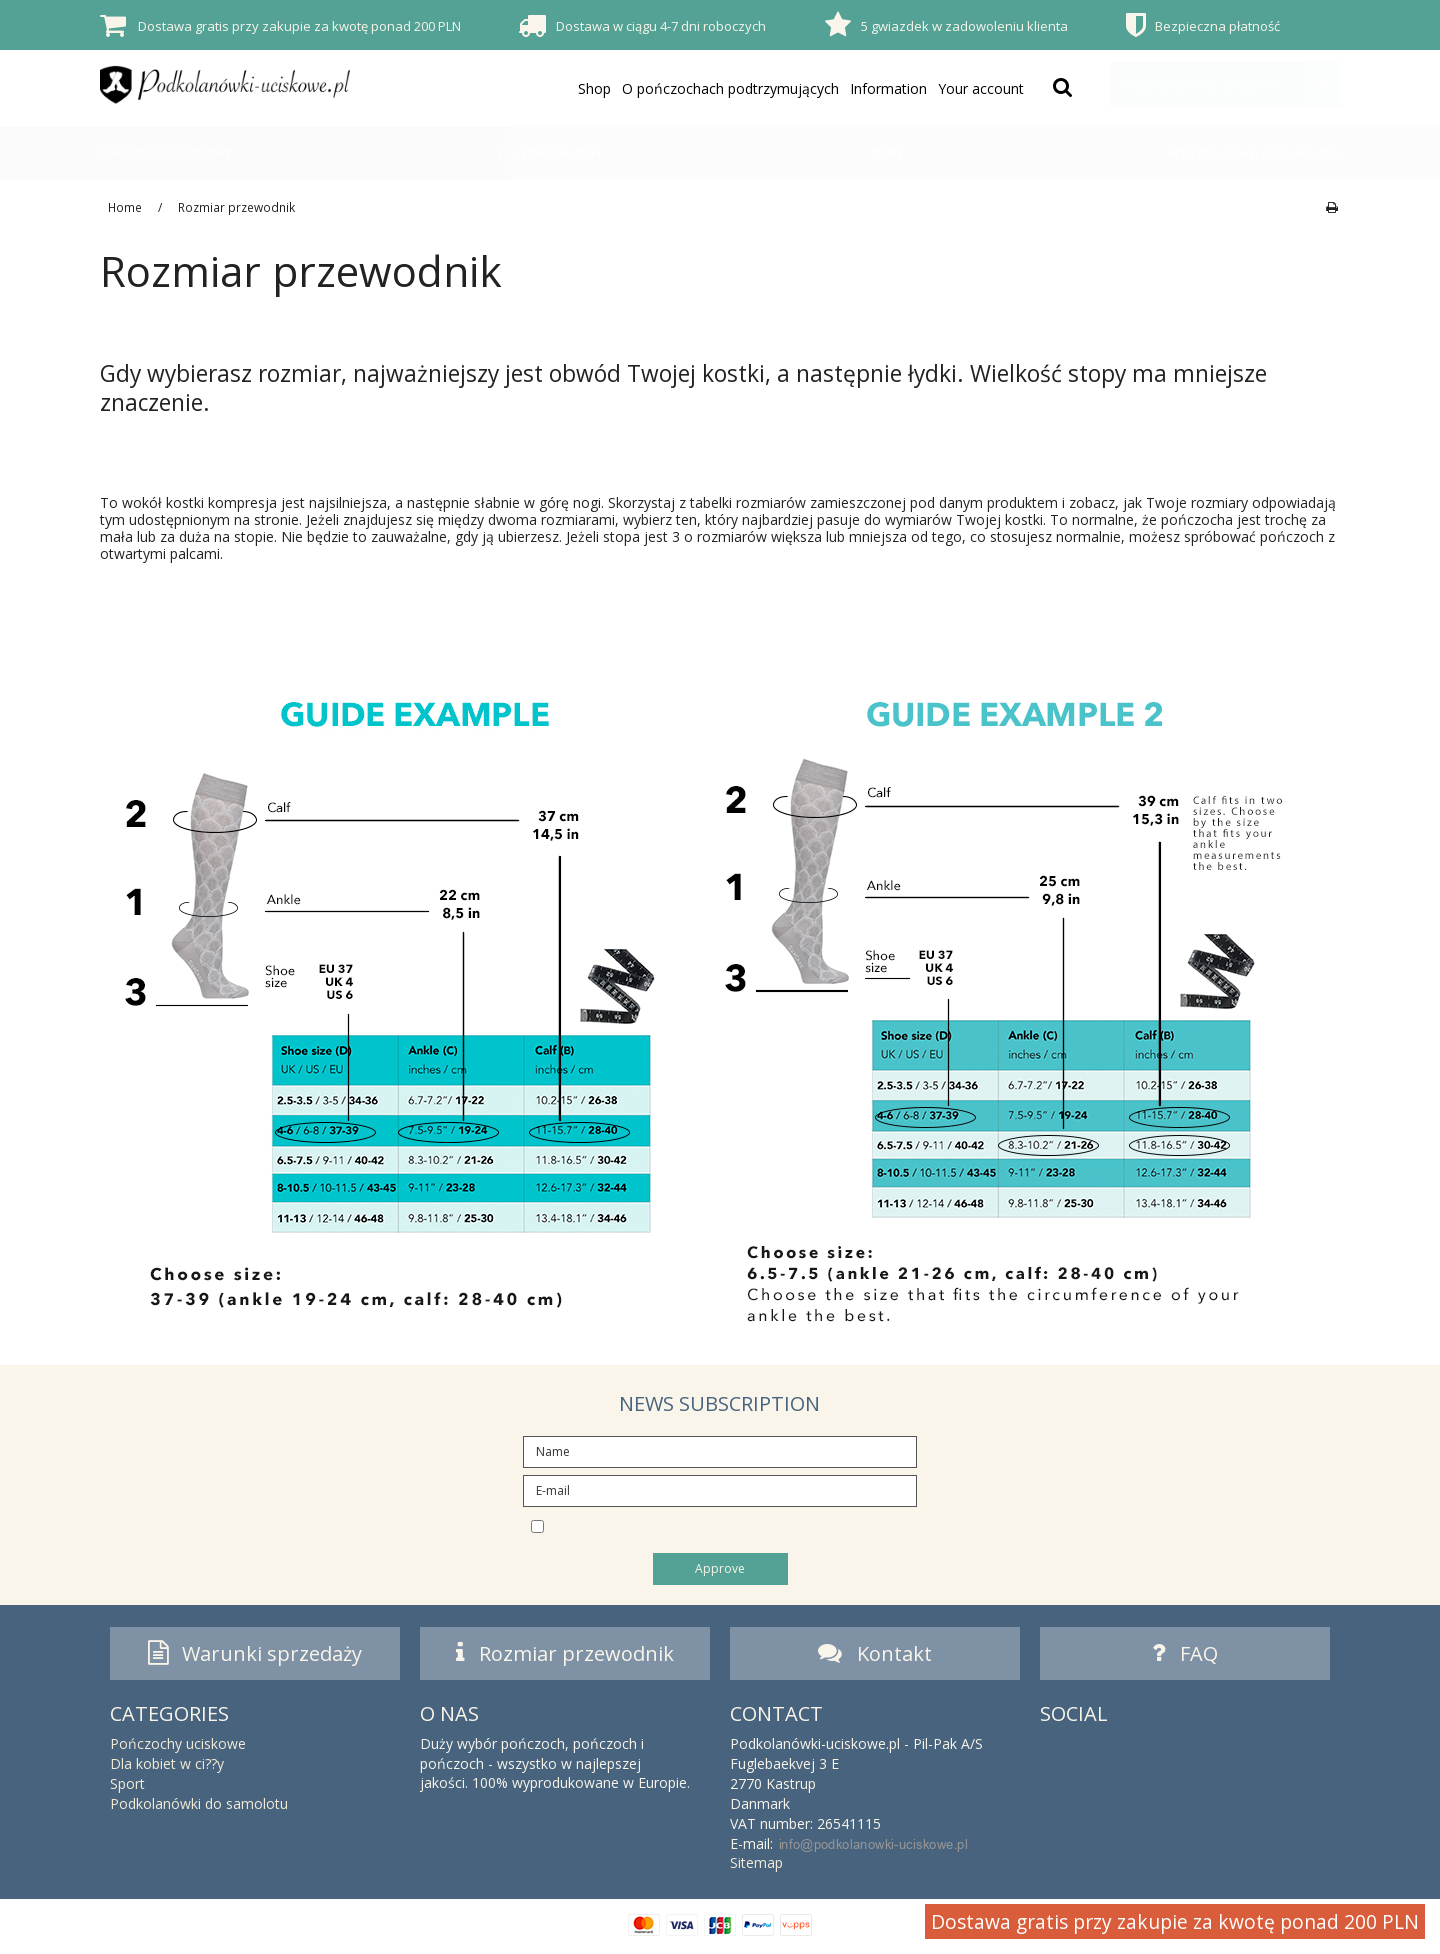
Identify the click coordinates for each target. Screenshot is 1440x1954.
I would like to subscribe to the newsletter (737, 1526)
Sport (886, 153)
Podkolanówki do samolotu (1254, 153)
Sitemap (756, 1868)
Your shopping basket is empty (1231, 84)
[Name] (719, 1449)
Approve (720, 1568)
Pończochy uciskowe (166, 153)
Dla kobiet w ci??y (551, 153)
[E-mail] (719, 1488)
